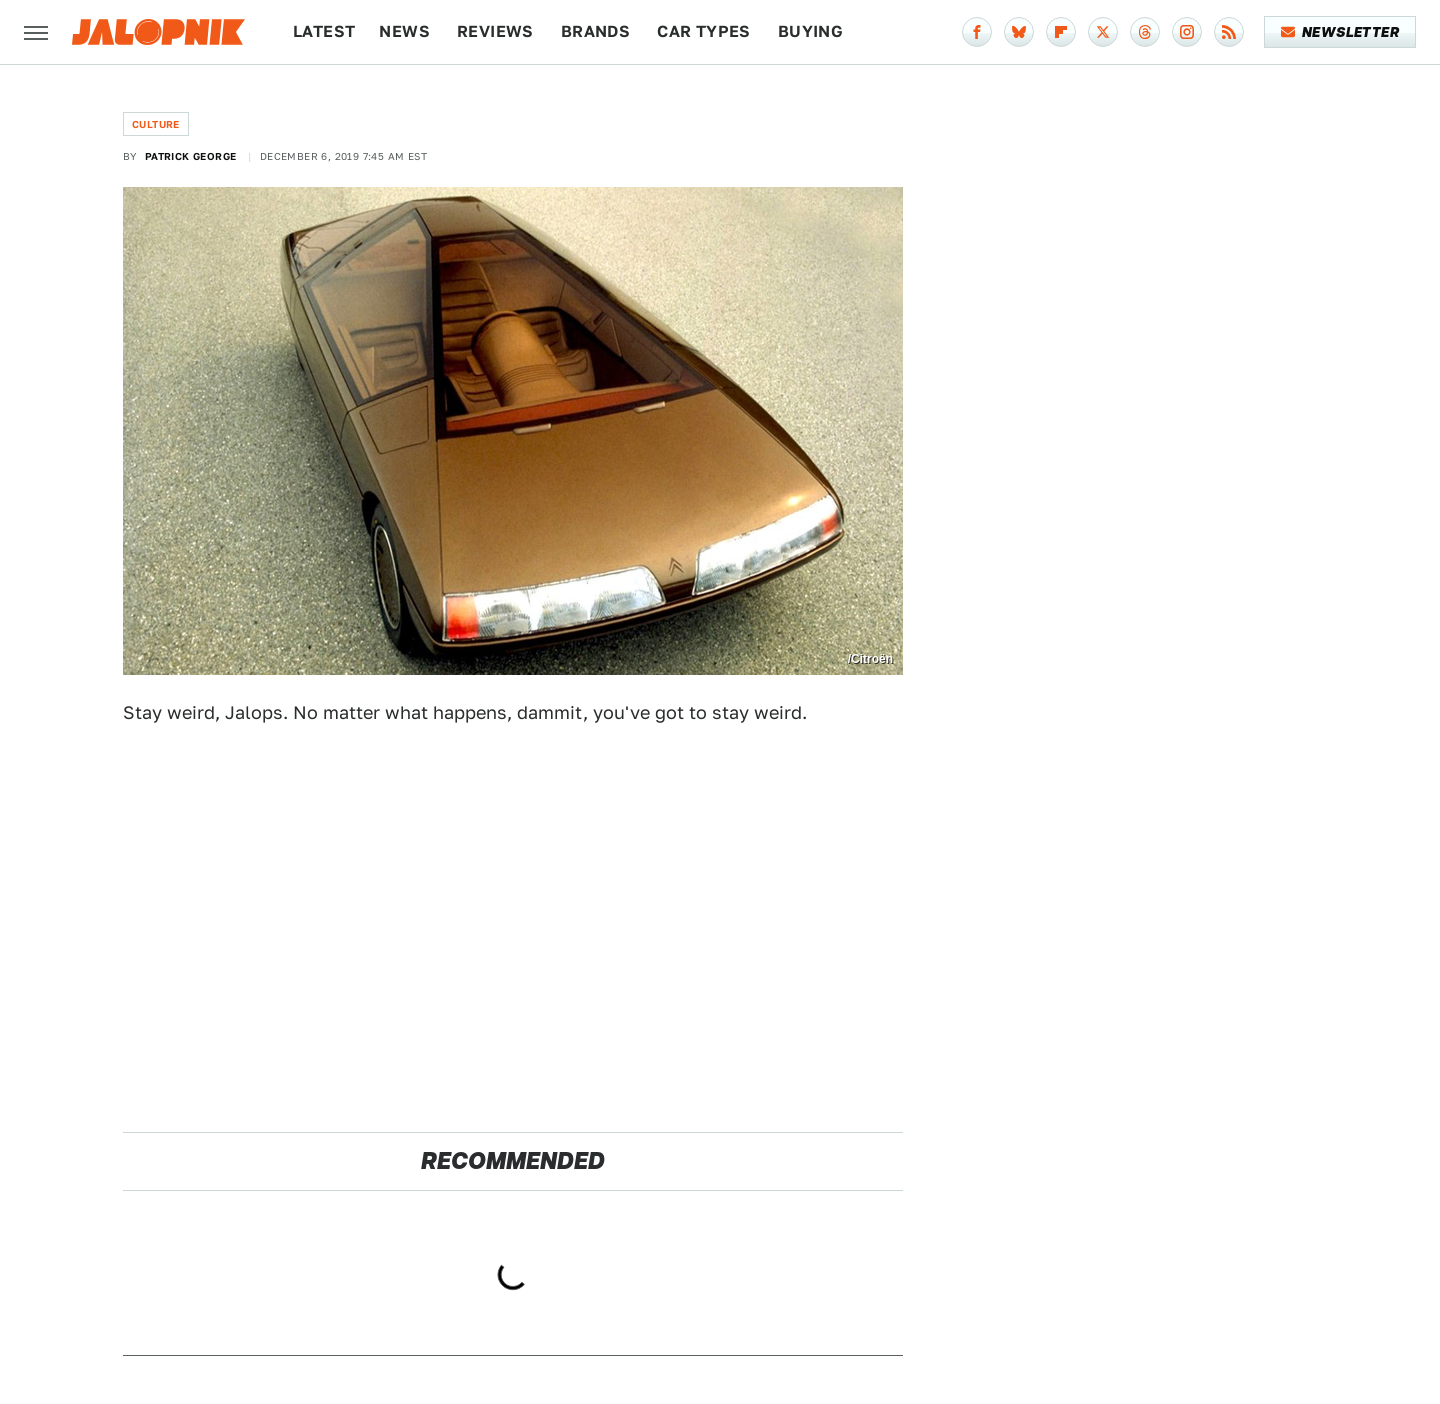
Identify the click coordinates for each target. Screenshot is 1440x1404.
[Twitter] (1103, 32)
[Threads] (1145, 32)
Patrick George (191, 156)
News (404, 31)
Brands (595, 31)
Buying (810, 31)
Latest (324, 31)
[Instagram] (1187, 32)
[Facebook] (977, 32)
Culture (156, 124)
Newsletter (1340, 32)
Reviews (495, 31)
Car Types (704, 31)
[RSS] (1229, 32)
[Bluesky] (1019, 32)
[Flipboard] (1061, 32)
